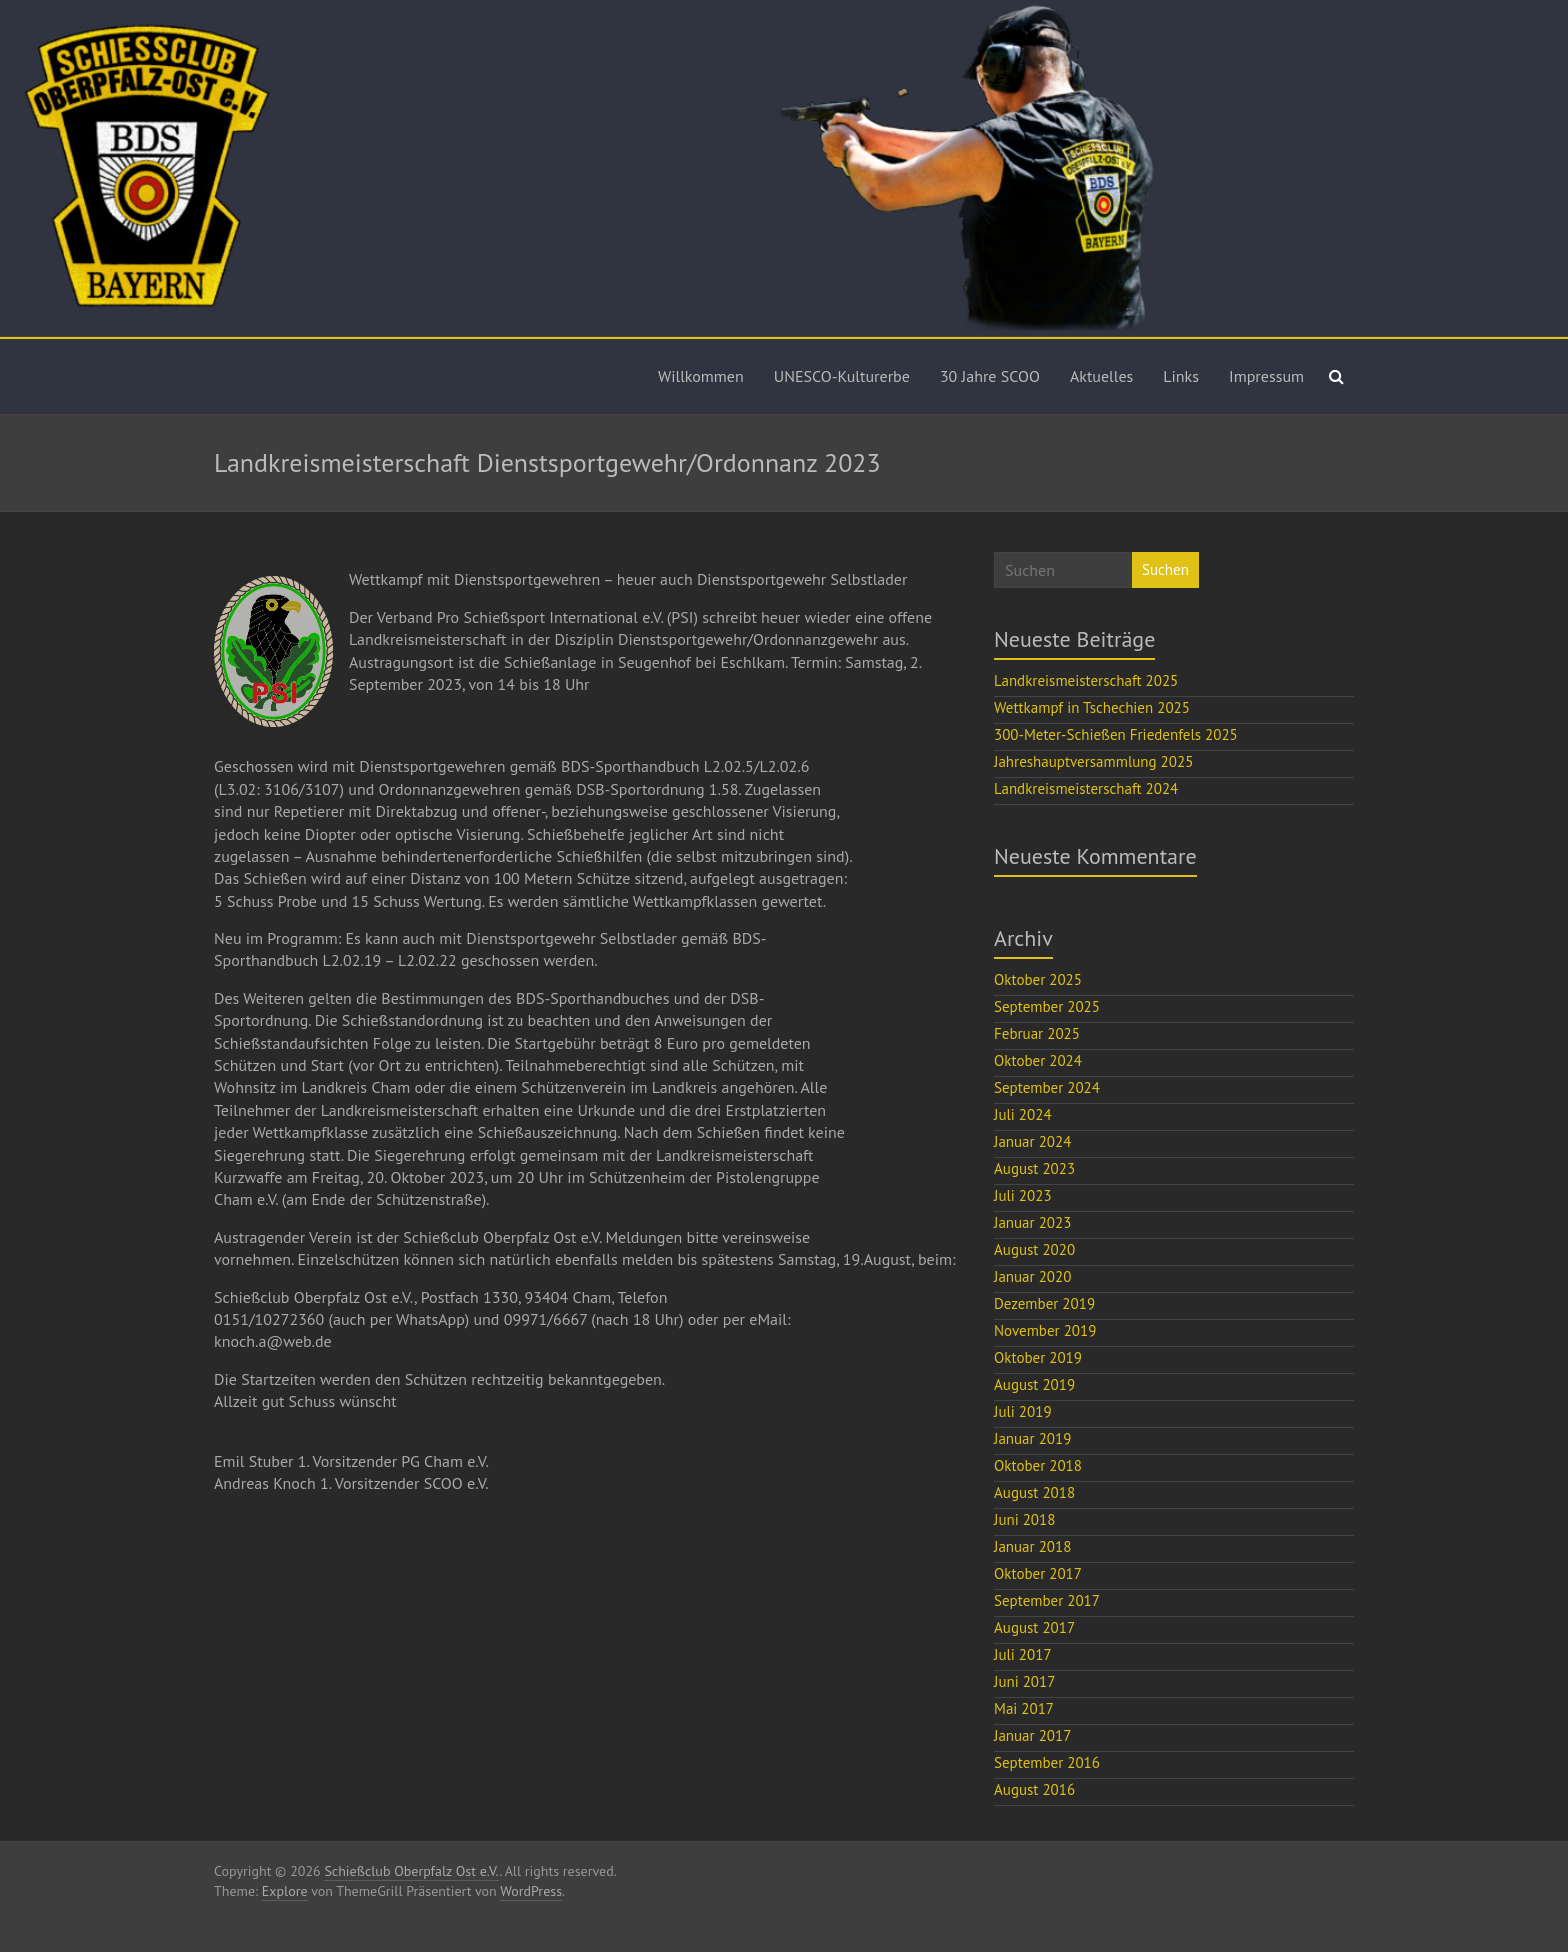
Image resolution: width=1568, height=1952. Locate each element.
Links (1181, 376)
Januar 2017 (1032, 1735)
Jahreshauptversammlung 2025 (1093, 761)
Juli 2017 (1023, 1654)
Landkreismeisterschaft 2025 (1086, 680)
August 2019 (1034, 1384)
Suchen (1165, 569)
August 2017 (1034, 1627)
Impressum (1266, 376)
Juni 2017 (1024, 1681)
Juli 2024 (1023, 1114)
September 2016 (1047, 1762)
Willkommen (701, 376)
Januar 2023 (1032, 1222)
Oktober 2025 (1038, 979)
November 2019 (1045, 1330)
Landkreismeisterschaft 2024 (1086, 788)
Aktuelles (1101, 376)
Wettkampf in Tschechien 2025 (1092, 707)
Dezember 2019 (1044, 1303)
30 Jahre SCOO (990, 376)
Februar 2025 (1037, 1033)
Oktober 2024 (1038, 1060)
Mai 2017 (1024, 1708)
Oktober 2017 (1038, 1573)
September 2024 (1047, 1087)
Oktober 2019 (1038, 1357)
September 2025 (1047, 1006)
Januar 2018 (1032, 1546)
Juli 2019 (1023, 1411)
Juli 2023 (1023, 1195)
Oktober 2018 (1038, 1465)
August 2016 (1034, 1789)
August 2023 (1034, 1168)
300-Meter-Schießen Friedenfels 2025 (1116, 734)
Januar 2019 (1032, 1438)
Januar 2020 (1032, 1276)
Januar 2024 (1032, 1141)
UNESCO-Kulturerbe (842, 376)
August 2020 (1034, 1249)
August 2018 (1034, 1492)
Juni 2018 (1024, 1519)
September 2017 (1047, 1600)
